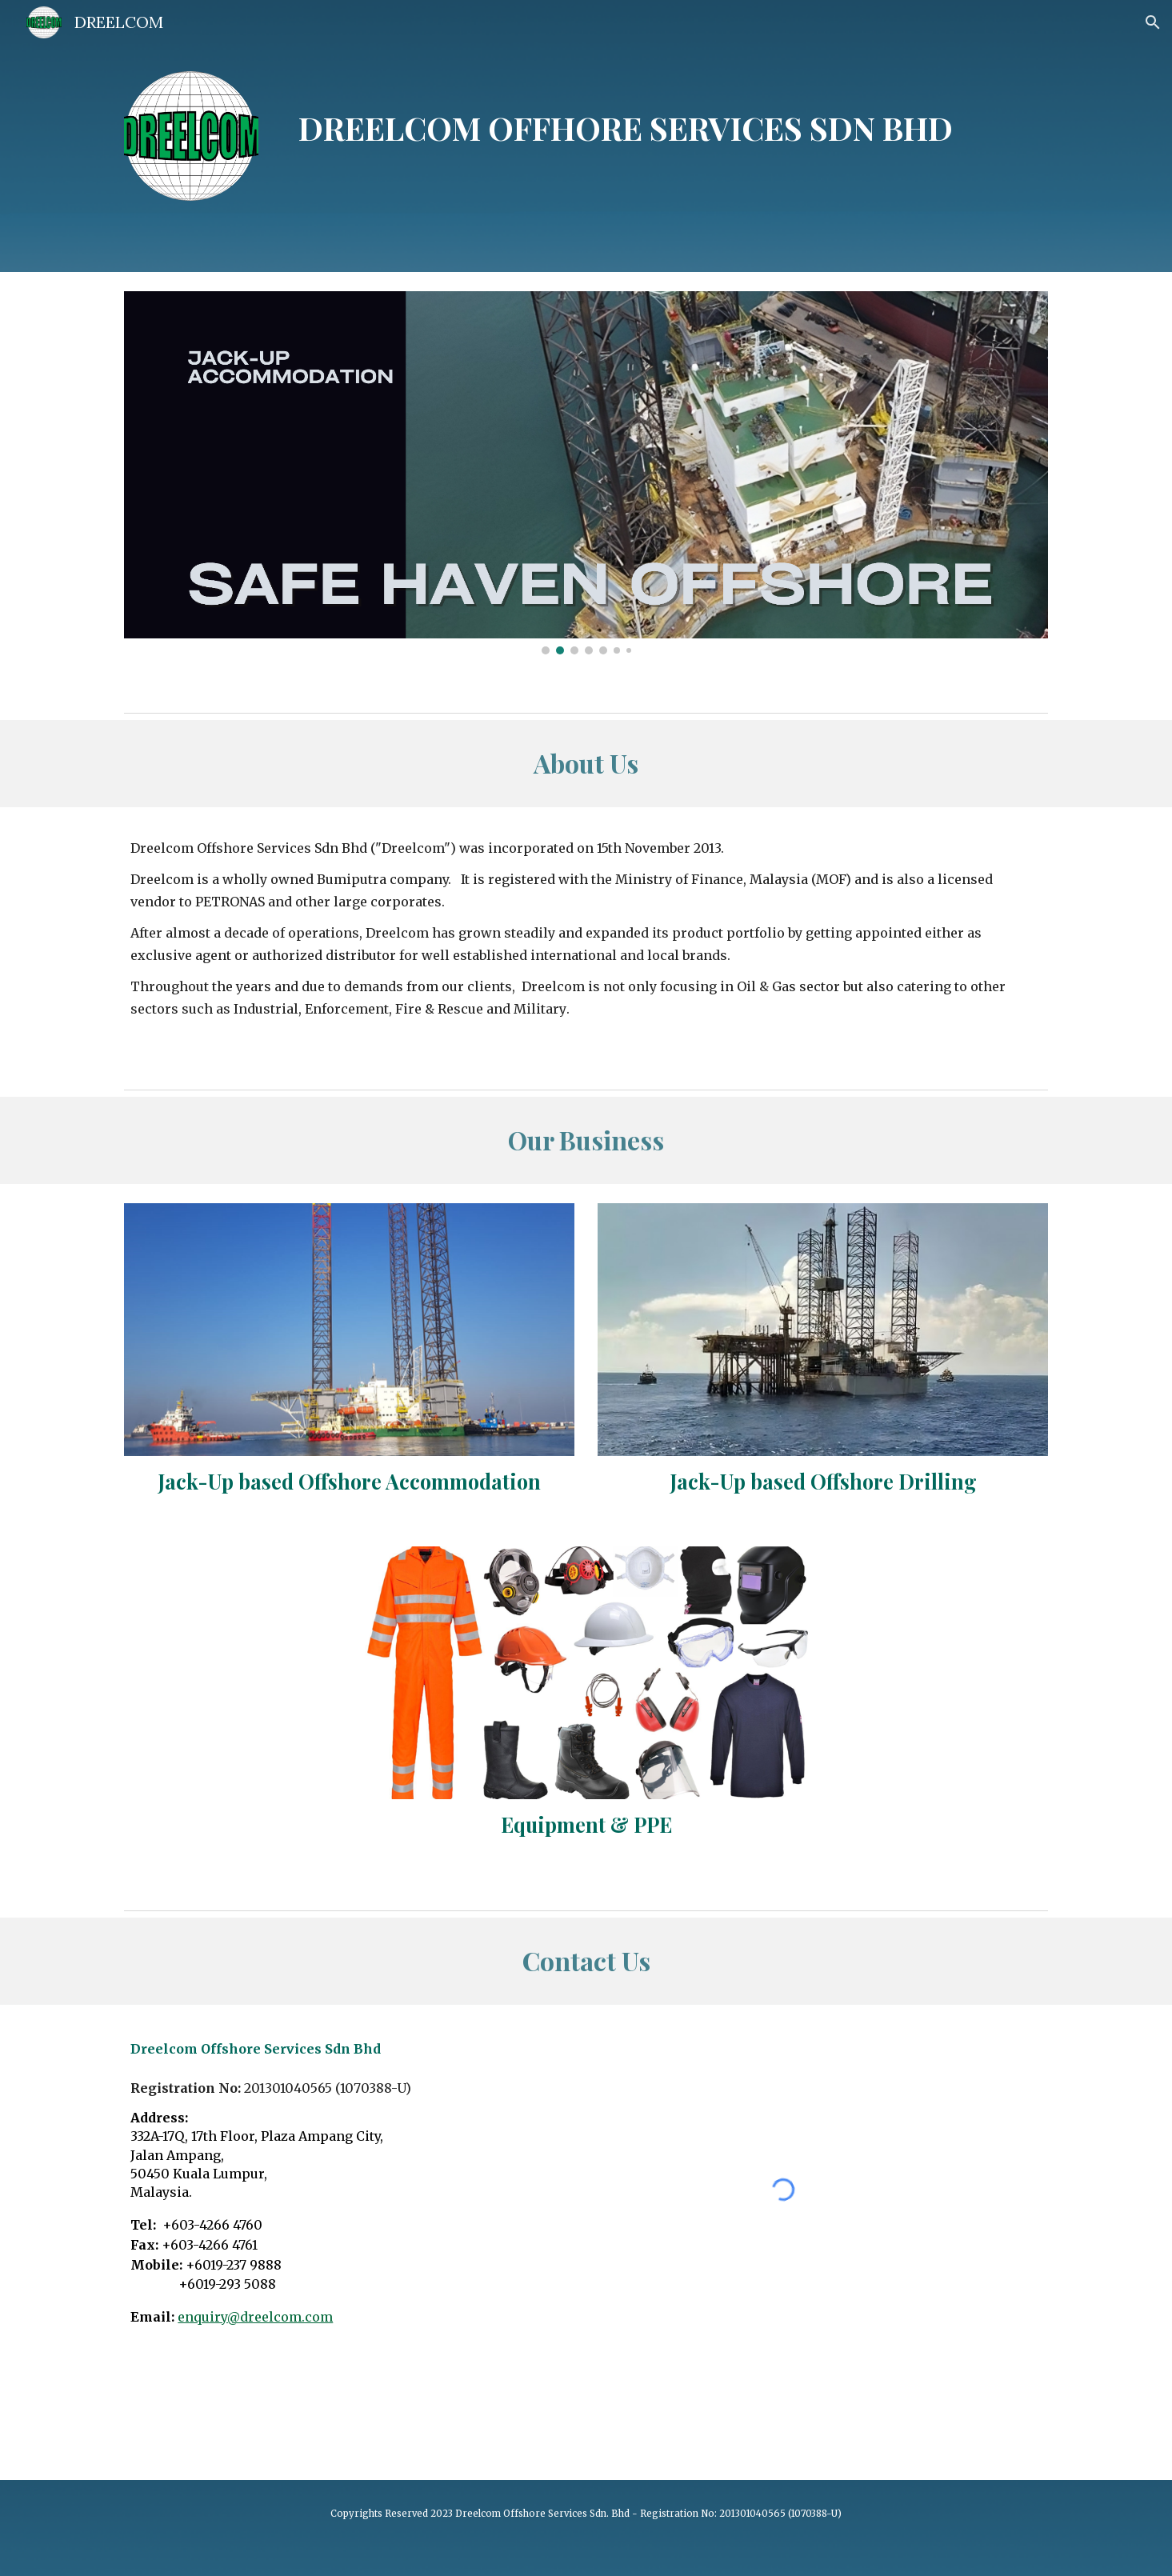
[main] (625, 116)
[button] (1153, 22)
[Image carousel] (585, 472)
